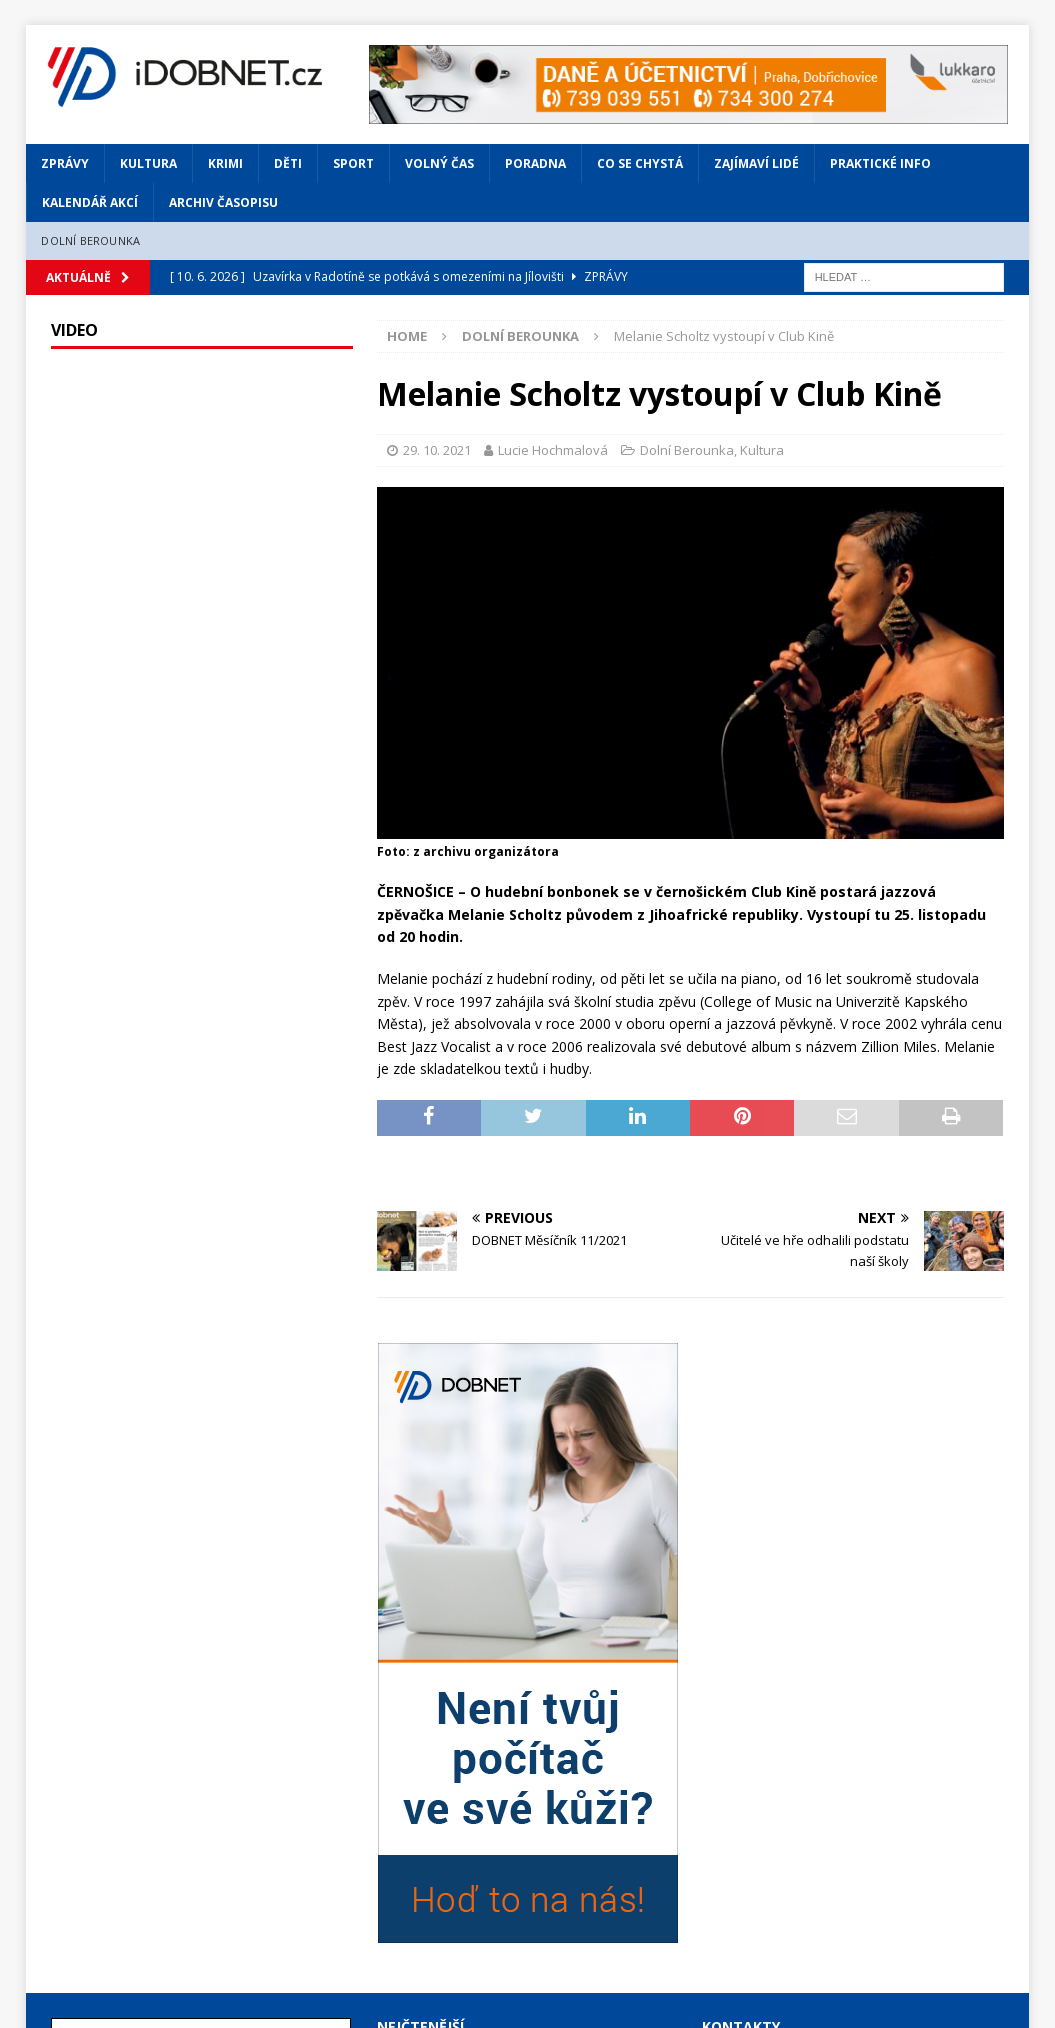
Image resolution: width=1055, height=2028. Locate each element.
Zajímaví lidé (756, 163)
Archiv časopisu (223, 202)
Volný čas (439, 163)
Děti (288, 163)
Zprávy (65, 163)
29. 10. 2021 (437, 450)
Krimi (225, 163)
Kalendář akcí (90, 202)
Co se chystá (640, 163)
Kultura (148, 163)
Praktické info (880, 163)
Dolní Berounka (90, 240)
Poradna (535, 163)
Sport (353, 163)
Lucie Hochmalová (553, 450)
